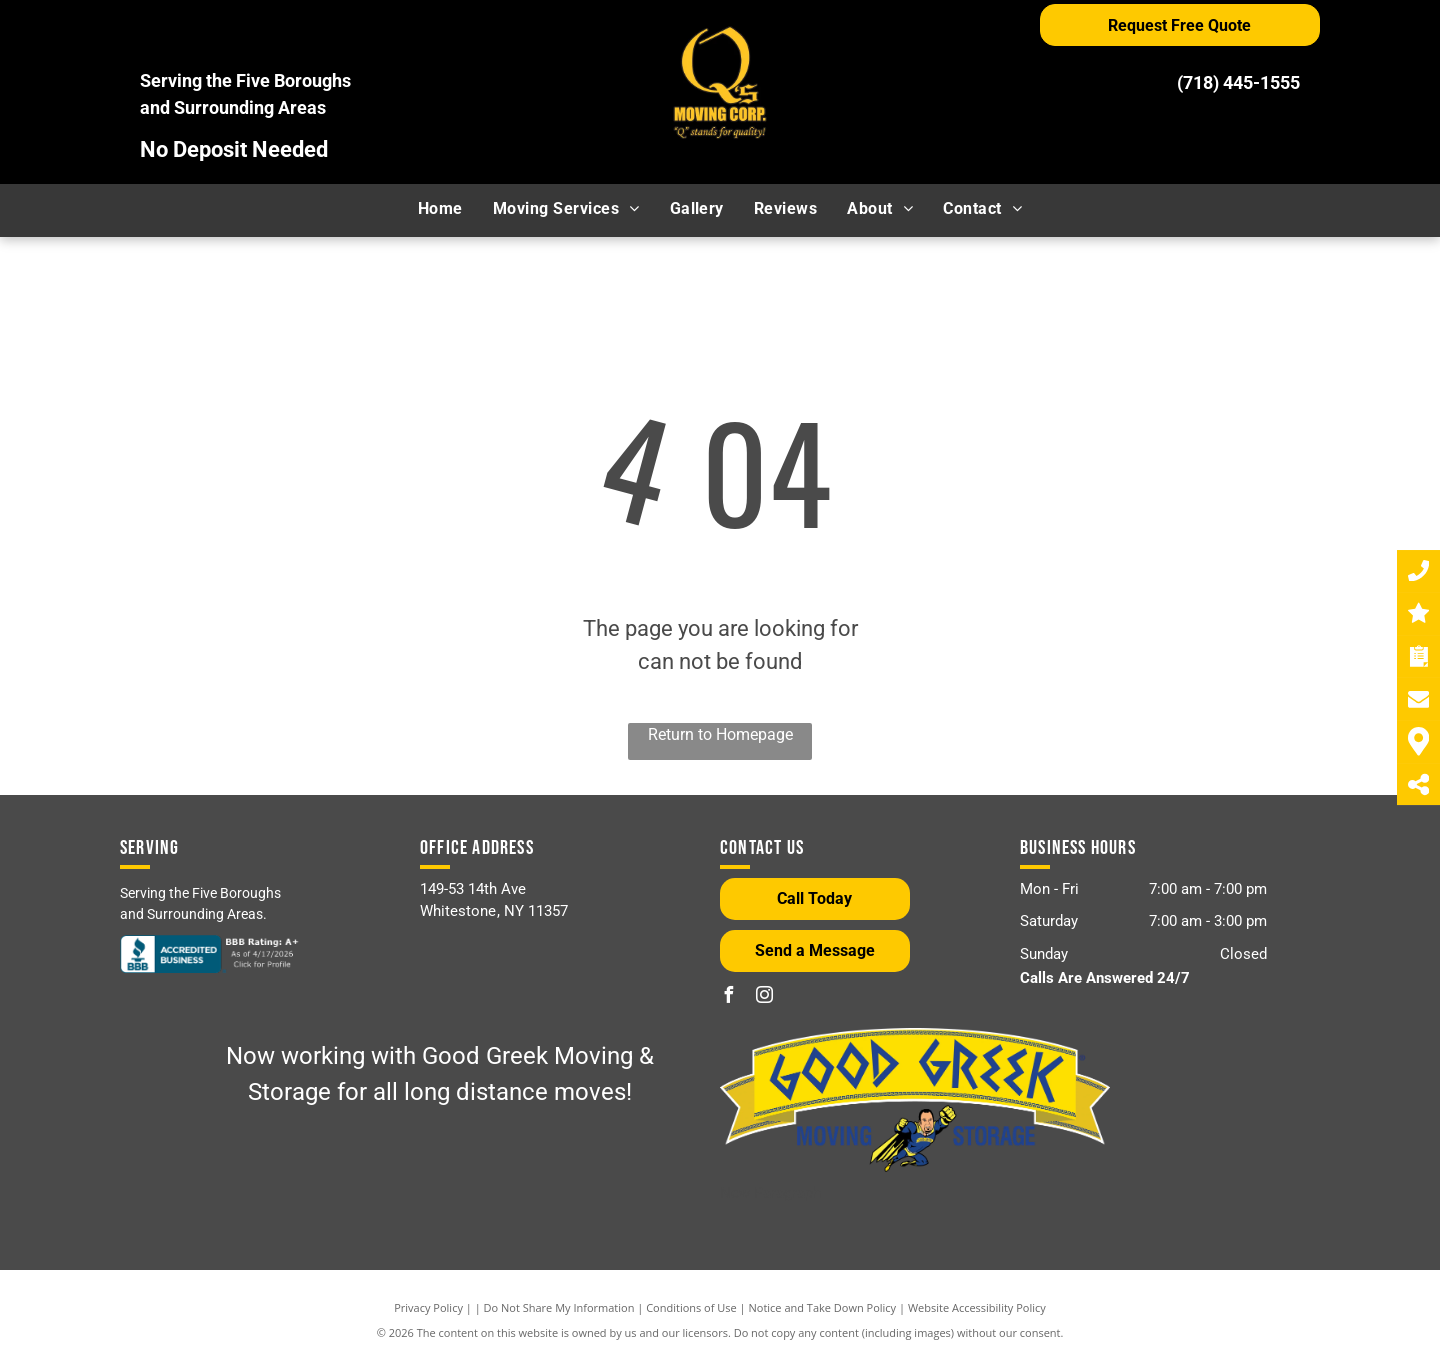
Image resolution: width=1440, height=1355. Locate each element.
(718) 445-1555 (1238, 82)
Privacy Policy (428, 1307)
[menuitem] (440, 209)
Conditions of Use (691, 1307)
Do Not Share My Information (559, 1307)
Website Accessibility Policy (977, 1307)
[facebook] (728, 997)
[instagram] (764, 997)
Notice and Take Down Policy (823, 1307)
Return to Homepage (720, 734)
